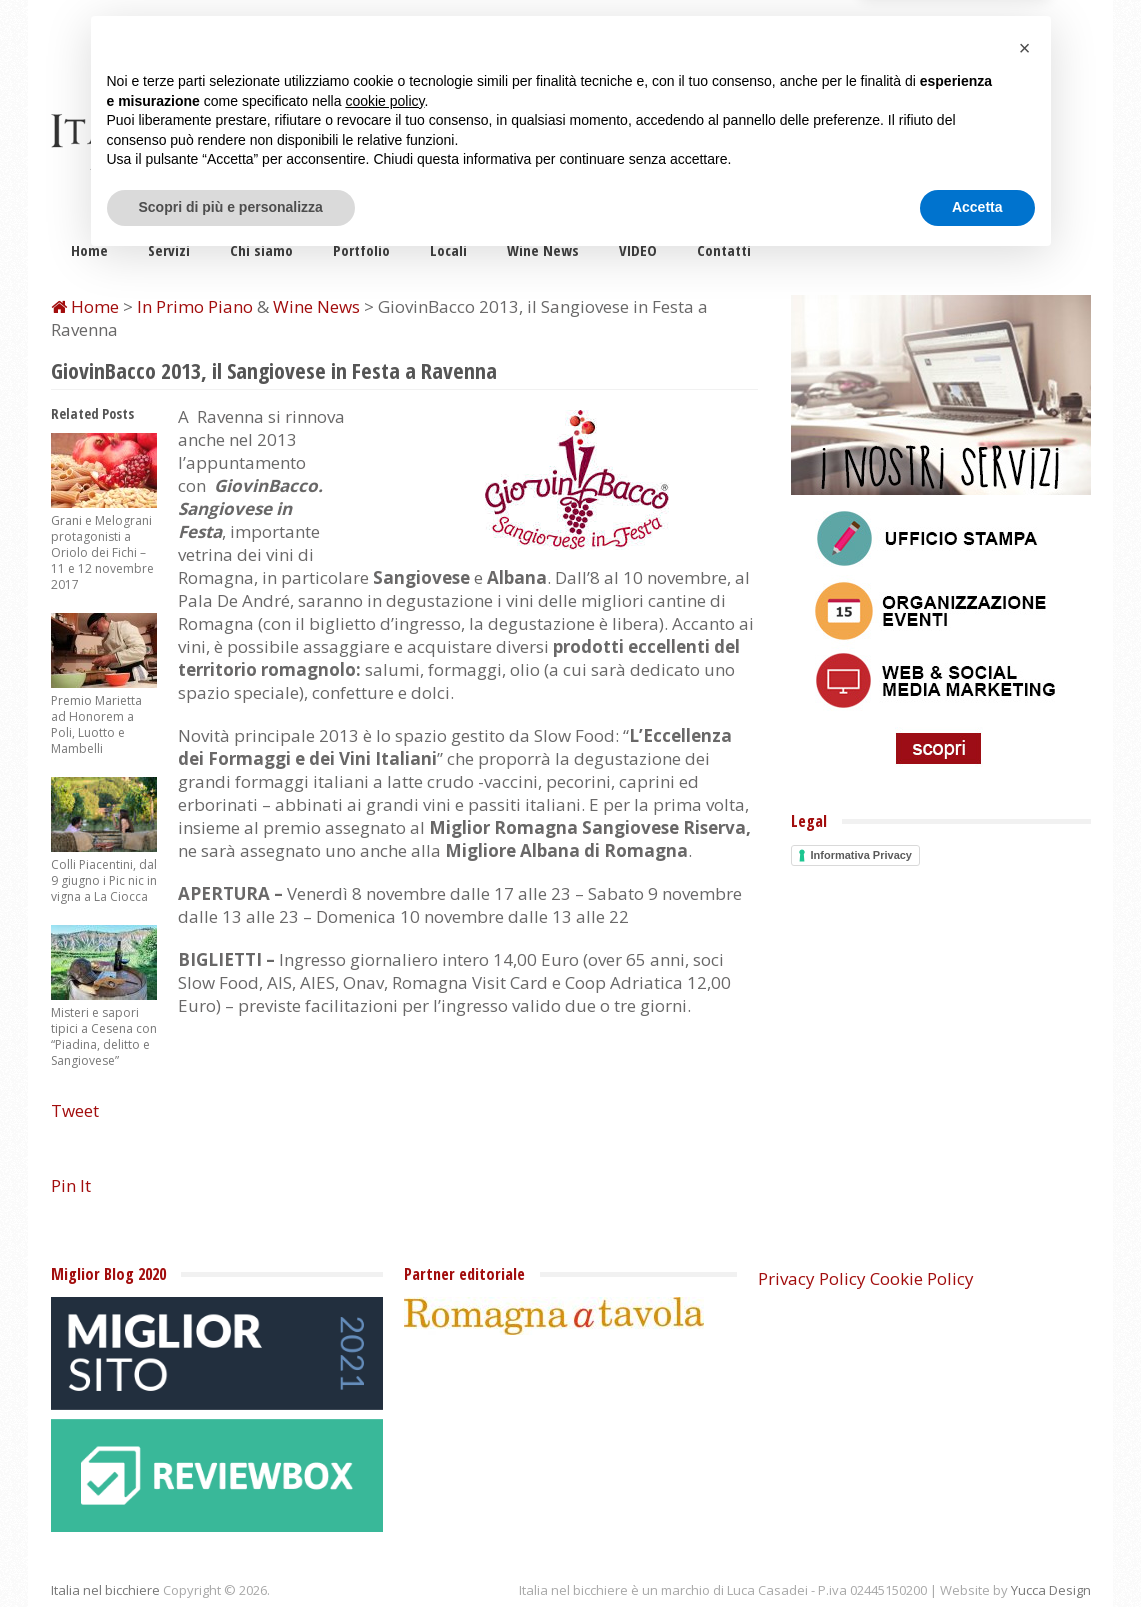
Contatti (724, 250)
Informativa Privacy (862, 855)
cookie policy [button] (384, 1446)
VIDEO (638, 250)
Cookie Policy (922, 1278)
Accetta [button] (977, 1552)
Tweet (75, 1110)
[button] (1025, 1393)
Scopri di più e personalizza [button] (231, 1552)
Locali (448, 250)
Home (89, 250)
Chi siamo (261, 250)
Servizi (169, 250)
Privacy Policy (812, 1278)
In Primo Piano (195, 306)
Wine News (543, 250)
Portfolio (361, 250)
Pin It (71, 1185)
